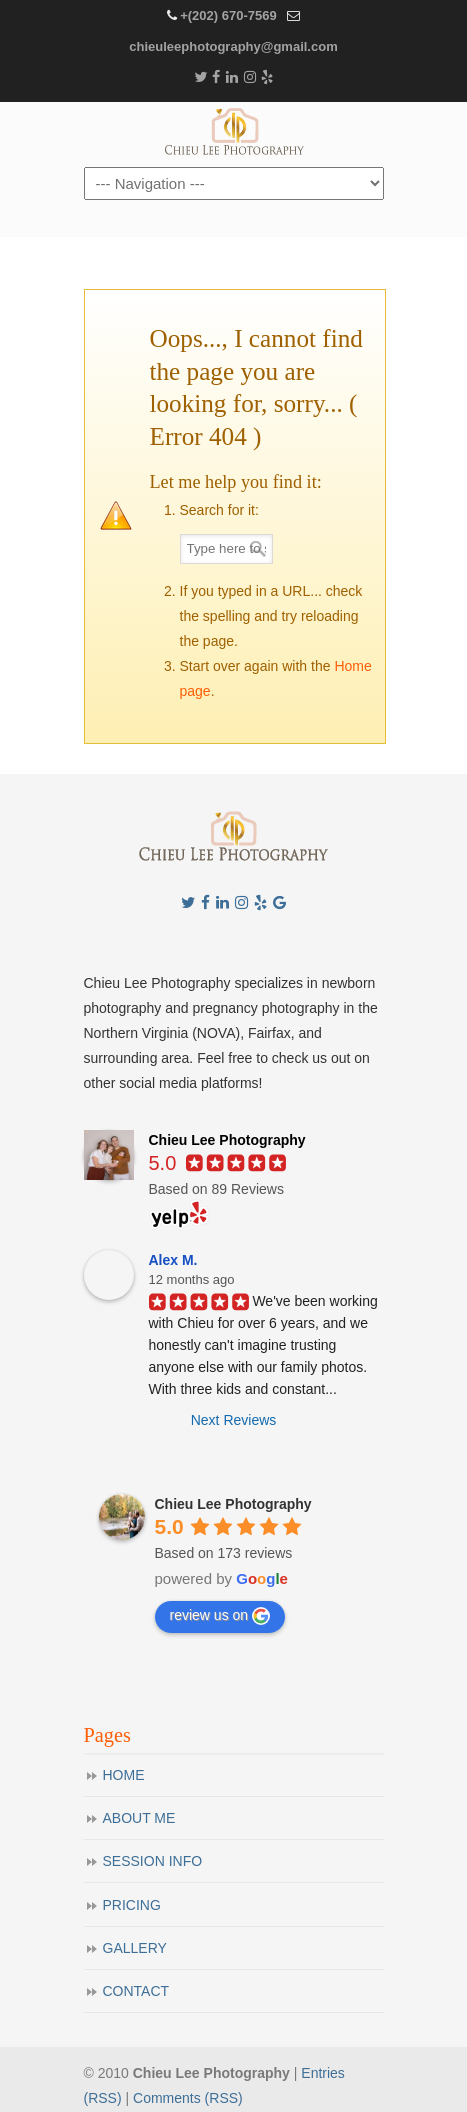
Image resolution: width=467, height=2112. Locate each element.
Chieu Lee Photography (234, 133)
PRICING (132, 1905)
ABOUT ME (139, 1818)
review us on (220, 1616)
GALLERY (135, 1948)
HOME (124, 1775)
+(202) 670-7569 (228, 15)
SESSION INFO (153, 1861)
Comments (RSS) (188, 2098)
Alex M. (173, 1260)
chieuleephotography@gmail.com (233, 46)
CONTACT (136, 1991)
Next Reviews (234, 1420)
